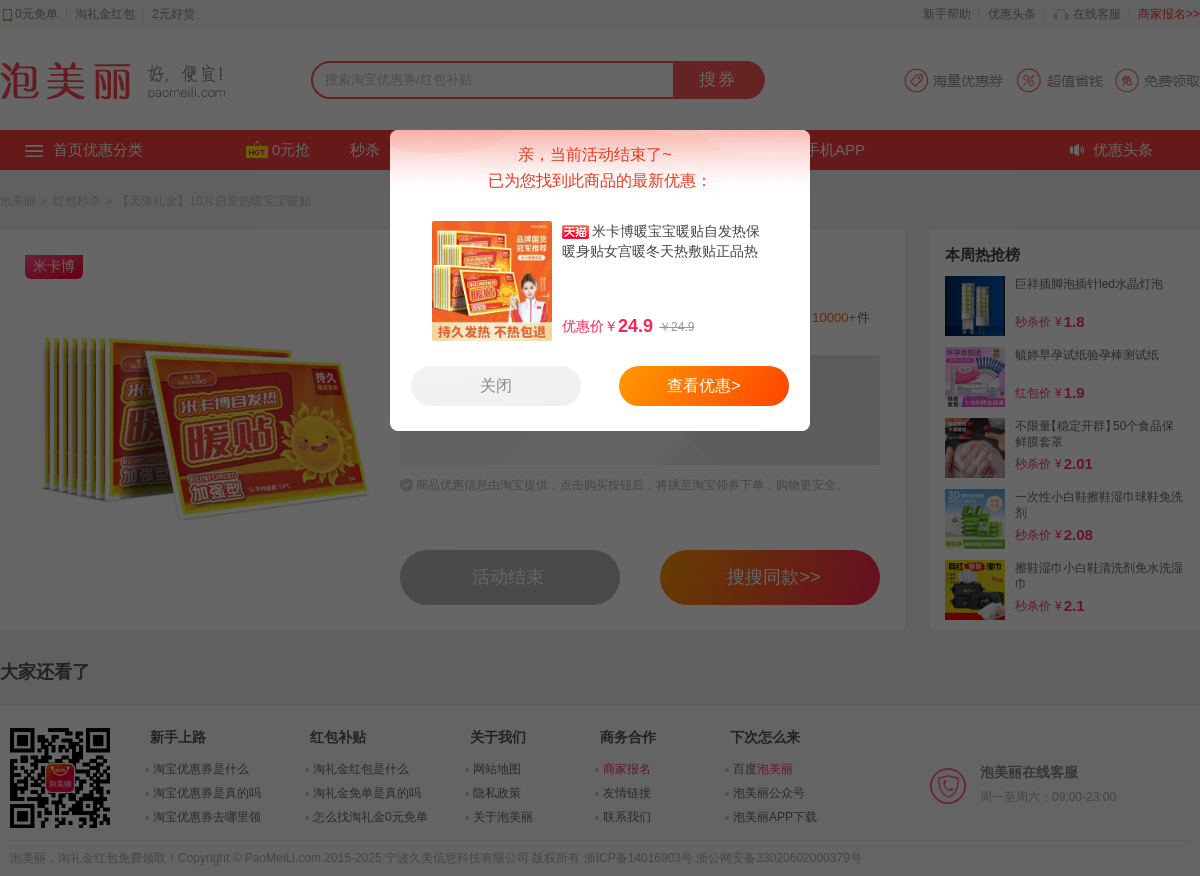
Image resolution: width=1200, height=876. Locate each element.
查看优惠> (703, 385)
